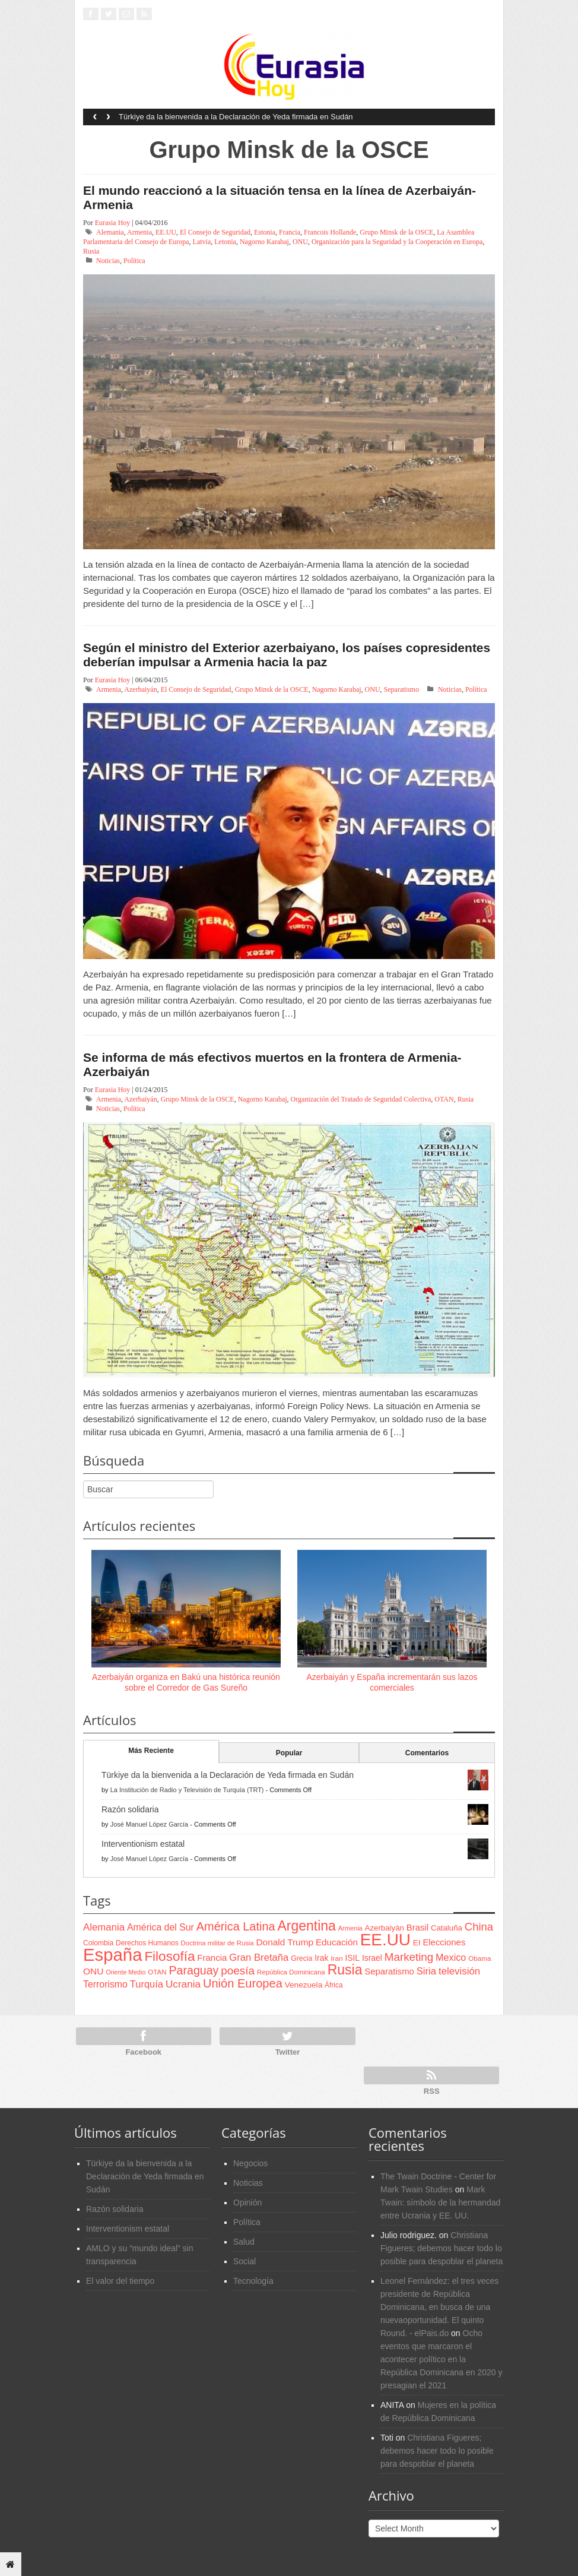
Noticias (108, 261)
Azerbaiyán (140, 689)
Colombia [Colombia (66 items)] (98, 1943)
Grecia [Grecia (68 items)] (301, 1958)
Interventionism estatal (143, 1844)
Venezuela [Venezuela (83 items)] (303, 1984)
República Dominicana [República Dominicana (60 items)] (291, 1972)
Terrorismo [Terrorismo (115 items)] (105, 1984)
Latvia (202, 242)
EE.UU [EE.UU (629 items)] (385, 1940)
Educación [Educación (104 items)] (337, 1942)
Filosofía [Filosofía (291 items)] (169, 1956)
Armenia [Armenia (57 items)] (350, 1928)
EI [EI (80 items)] (417, 1942)
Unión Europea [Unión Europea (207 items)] (242, 1983)
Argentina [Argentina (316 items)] (306, 1925)
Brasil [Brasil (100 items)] (417, 1927)
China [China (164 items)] (479, 1926)
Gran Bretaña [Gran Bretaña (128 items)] (258, 1957)
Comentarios (427, 1753)
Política (134, 261)
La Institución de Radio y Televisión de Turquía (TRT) (187, 1789)
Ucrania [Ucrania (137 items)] (183, 1984)
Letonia (225, 242)
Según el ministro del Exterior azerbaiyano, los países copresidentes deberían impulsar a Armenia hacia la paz (286, 655)
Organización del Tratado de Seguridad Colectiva (361, 1099)
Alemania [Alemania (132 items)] (104, 1927)
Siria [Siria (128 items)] (426, 1971)
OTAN (443, 1099)
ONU (300, 242)
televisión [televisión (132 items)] (459, 1971)
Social (244, 2261)
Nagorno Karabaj (264, 242)
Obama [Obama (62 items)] (479, 1958)
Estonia (264, 232)
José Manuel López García (149, 1824)
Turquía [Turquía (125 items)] (146, 1984)
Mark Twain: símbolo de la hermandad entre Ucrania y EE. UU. (440, 2202)
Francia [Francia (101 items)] (212, 1957)
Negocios (250, 2163)
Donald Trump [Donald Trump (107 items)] (284, 1942)
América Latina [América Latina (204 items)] (235, 1926)
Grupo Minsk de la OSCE (396, 232)
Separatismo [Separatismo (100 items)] (389, 1971)
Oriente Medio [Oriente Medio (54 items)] (125, 1972)
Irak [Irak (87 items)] (321, 1958)
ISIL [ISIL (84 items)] (352, 1958)
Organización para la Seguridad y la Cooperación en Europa (397, 242)
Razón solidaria (130, 1809)
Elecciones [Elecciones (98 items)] (444, 1942)
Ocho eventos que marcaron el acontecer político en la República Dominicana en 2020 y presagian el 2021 (441, 2359)
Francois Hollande (330, 232)
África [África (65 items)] (334, 1985)
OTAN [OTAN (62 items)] (157, 1972)
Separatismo (401, 689)
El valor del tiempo (120, 2281)
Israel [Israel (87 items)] (372, 1958)
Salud (244, 2241)
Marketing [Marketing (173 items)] (409, 1957)
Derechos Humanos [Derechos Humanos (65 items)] (147, 1943)
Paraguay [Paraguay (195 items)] (194, 1970)
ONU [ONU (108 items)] (93, 1971)
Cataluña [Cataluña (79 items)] (446, 1927)
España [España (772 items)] (112, 1954)
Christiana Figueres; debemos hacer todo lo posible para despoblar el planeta (441, 2248)
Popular (289, 1753)
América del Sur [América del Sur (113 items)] (160, 1927)
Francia (289, 232)
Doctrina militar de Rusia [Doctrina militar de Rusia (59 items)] (217, 1943)
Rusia (91, 251)
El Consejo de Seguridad (215, 232)
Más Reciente (151, 1750)
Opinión (247, 2202)
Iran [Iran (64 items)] (336, 1958)
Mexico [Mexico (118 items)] (451, 1957)
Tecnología (253, 2281)
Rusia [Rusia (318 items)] (345, 1969)
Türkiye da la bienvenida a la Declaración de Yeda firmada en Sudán (236, 116)
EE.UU (165, 232)
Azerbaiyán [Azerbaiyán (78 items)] (384, 1927)
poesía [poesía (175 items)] (238, 1970)
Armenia (139, 232)
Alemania (110, 232)
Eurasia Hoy (113, 223)
